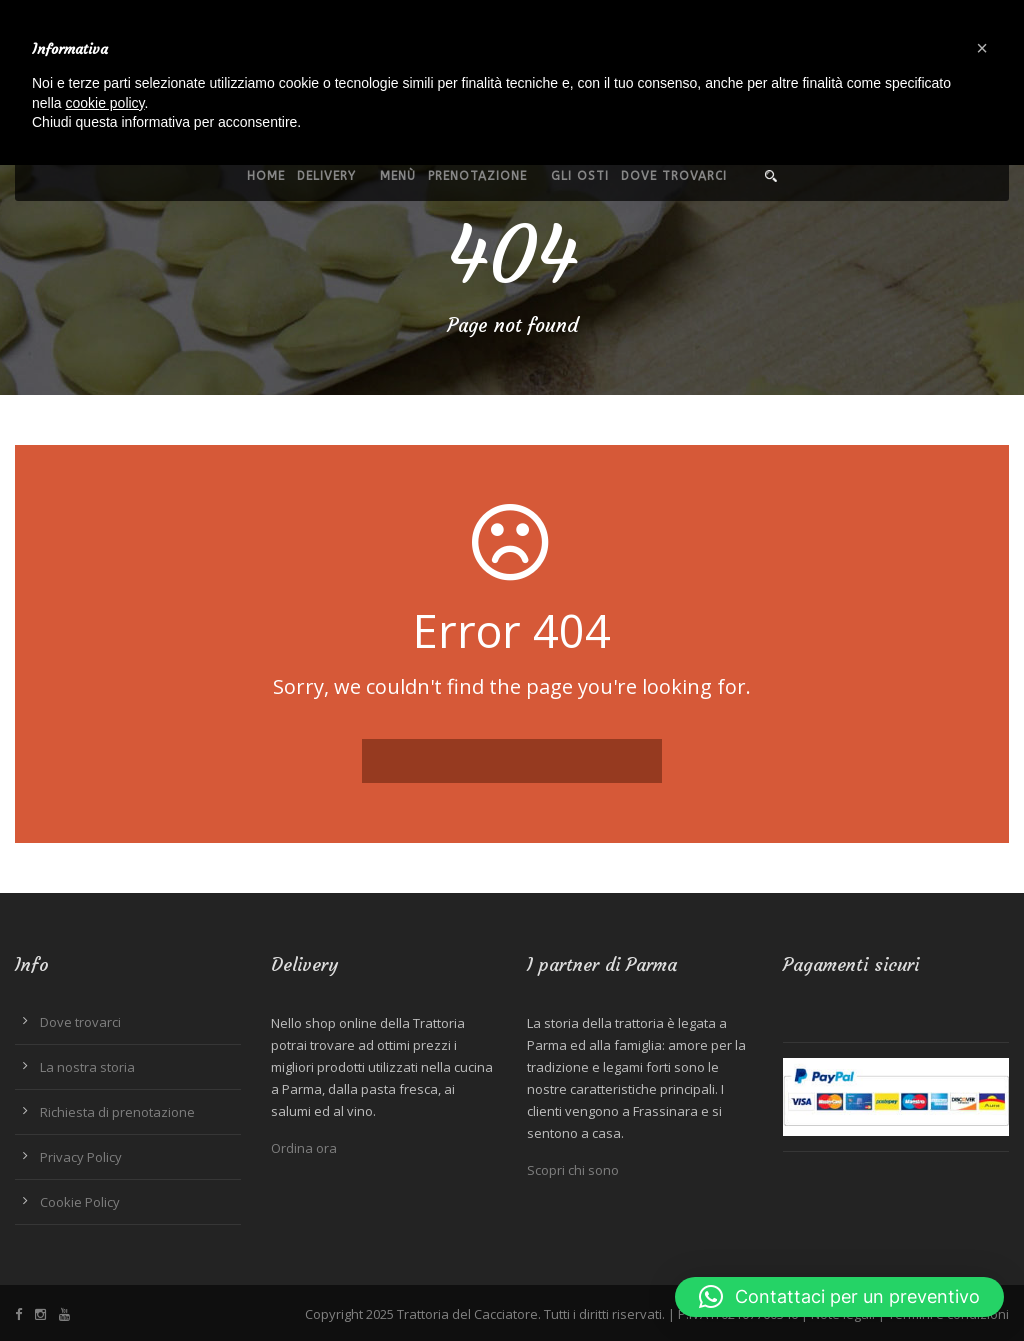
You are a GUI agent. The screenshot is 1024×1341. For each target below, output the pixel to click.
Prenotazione (477, 176)
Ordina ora (304, 1148)
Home (266, 176)
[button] (839, 1297)
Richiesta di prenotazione (117, 1112)
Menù (398, 176)
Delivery (326, 176)
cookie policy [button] (104, 103)
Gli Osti (580, 176)
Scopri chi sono (573, 1170)
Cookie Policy (80, 1202)
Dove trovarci (674, 176)
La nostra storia (87, 1067)
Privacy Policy (81, 1157)
